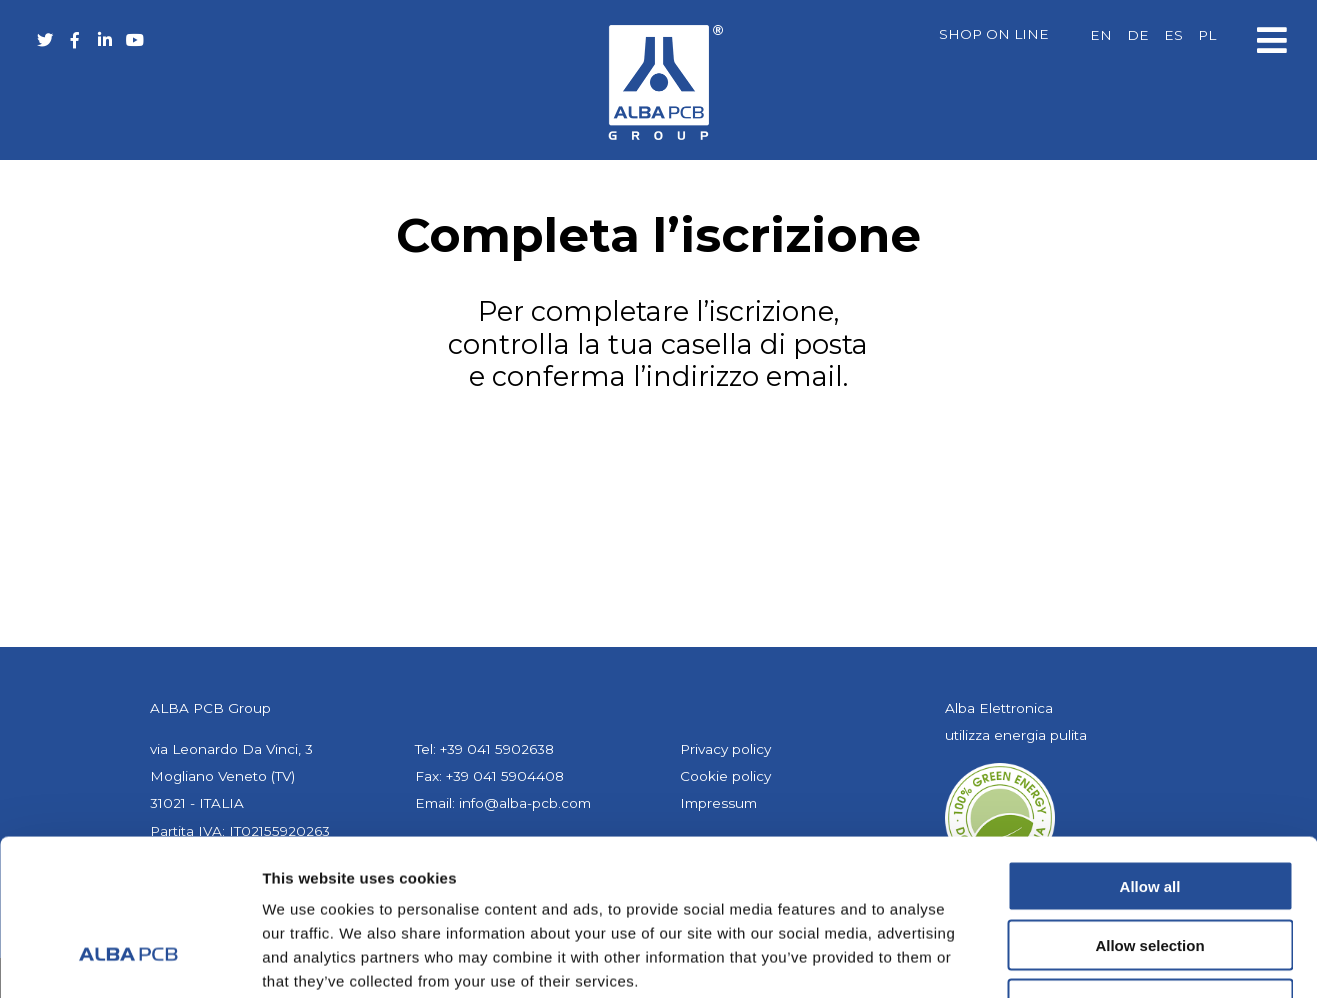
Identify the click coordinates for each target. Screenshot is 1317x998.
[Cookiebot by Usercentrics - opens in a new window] (129, 959)
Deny (1150, 870)
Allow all (1150, 752)
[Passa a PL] (1207, 36)
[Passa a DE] (1138, 36)
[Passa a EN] (1101, 36)
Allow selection (1149, 811)
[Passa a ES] (1173, 36)
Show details (1049, 958)
